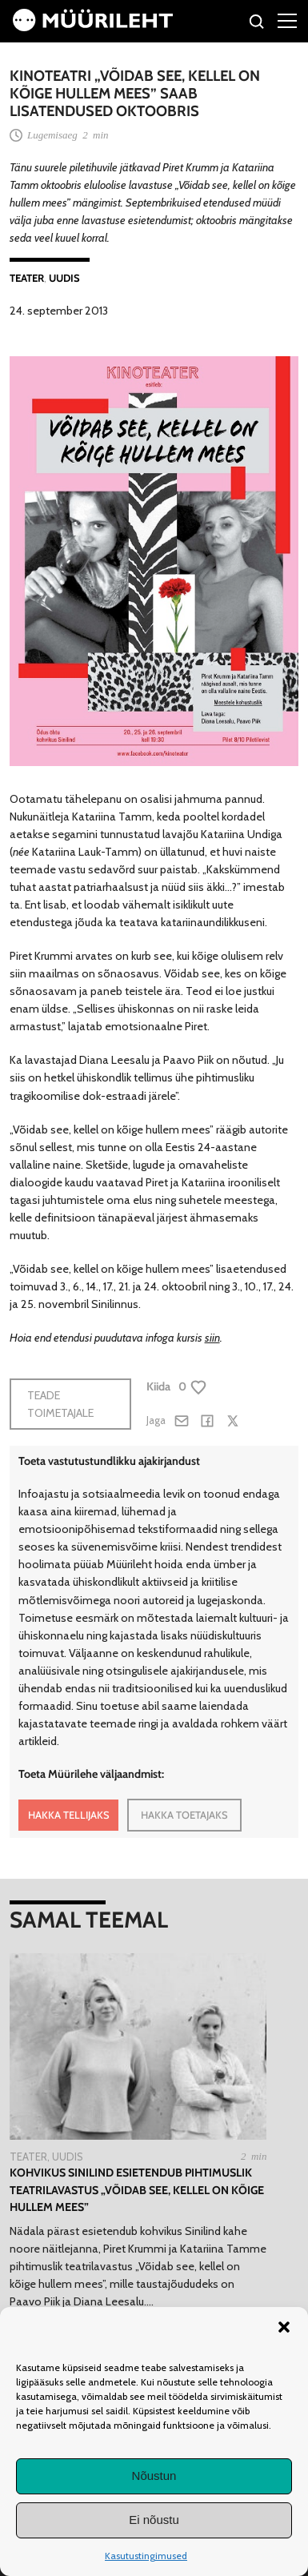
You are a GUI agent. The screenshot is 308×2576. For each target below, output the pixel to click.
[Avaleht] (93, 27)
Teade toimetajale (60, 1404)
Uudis (64, 277)
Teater (27, 277)
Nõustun (154, 2475)
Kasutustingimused (146, 2556)
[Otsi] (257, 23)
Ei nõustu (154, 2519)
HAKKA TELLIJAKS (69, 1814)
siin (212, 1337)
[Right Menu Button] (287, 20)
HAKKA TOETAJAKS (184, 1814)
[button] (284, 2327)
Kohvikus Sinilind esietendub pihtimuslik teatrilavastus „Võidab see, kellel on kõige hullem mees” (137, 2189)
